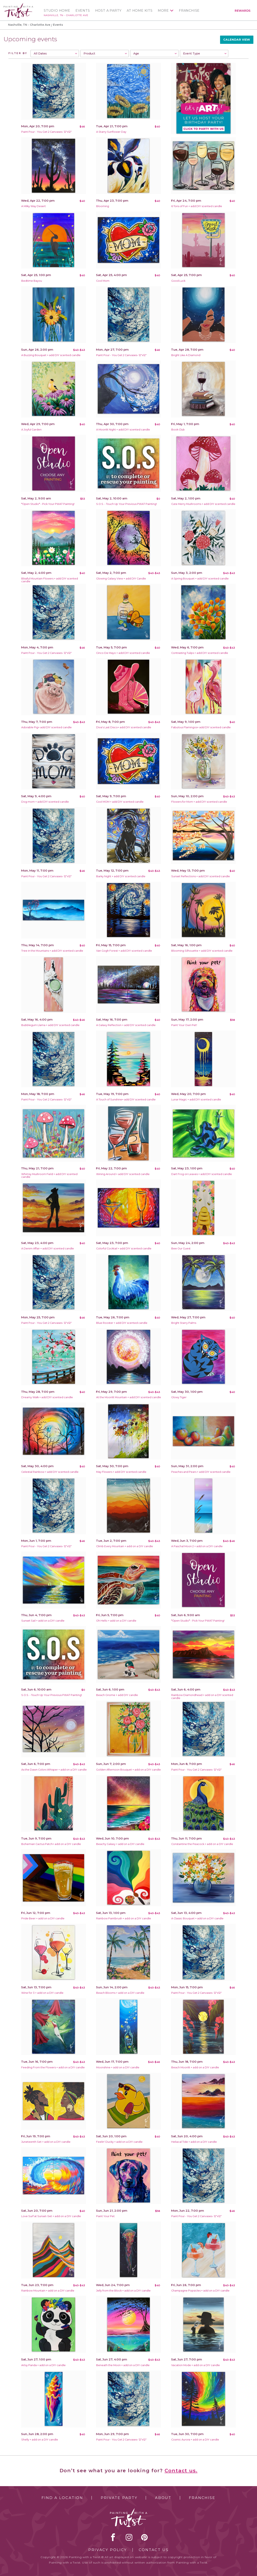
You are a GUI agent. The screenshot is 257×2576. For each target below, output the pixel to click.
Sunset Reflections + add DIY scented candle (200, 876)
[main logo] (18, 5)
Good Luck (178, 280)
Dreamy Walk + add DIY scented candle (47, 1397)
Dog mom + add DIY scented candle (45, 801)
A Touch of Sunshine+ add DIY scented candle (126, 1099)
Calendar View (236, 39)
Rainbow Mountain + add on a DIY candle (47, 2290)
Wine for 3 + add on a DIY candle (42, 1992)
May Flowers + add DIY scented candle (121, 1471)
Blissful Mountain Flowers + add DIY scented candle (49, 580)
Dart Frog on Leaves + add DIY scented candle (201, 1174)
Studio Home (57, 10)
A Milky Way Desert (33, 206)
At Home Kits (140, 10)
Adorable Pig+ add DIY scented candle (46, 727)
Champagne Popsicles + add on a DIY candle (200, 2290)
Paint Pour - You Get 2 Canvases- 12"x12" (46, 131)
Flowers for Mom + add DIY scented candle (199, 801)
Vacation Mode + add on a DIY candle (195, 2365)
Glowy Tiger (179, 1397)
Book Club (178, 429)
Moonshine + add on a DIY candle (117, 2067)
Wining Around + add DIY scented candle (123, 1174)
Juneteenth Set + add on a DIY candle (45, 2141)
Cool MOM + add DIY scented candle (120, 801)
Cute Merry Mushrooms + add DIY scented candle (203, 503)
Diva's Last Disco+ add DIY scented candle (123, 727)
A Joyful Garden (31, 429)
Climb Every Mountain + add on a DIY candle (124, 1546)
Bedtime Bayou (31, 280)
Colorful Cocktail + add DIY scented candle (123, 1248)
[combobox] (55, 53)
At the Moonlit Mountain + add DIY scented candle (128, 1397)
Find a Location (62, 2498)
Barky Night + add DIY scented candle (120, 876)
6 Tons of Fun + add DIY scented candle (196, 206)
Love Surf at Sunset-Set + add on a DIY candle (51, 2216)
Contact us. (181, 2470)
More (163, 10)
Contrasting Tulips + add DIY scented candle (199, 652)
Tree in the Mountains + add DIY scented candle (52, 950)
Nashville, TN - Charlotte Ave (66, 15)
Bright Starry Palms (183, 1322)
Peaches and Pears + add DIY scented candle (200, 1471)
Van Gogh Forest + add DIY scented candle (124, 950)
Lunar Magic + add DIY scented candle (196, 1099)
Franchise (189, 10)
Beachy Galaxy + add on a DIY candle (120, 1844)
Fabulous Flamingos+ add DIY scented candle (201, 727)
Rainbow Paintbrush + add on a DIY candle (123, 1918)
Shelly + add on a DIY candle (39, 2439)
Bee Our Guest (181, 1248)
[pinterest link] (144, 2537)
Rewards (243, 10)
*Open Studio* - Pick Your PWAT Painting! (47, 503)
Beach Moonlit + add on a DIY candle (195, 2067)
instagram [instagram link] (129, 2537)
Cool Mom (102, 280)
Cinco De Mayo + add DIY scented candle (123, 652)
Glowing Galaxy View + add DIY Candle (121, 578)
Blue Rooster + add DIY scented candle (121, 1322)
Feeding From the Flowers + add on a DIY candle (53, 2067)
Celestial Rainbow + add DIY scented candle (50, 1471)
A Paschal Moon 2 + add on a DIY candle (197, 1546)
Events (82, 10)
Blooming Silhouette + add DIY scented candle (202, 950)
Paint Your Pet (105, 2216)
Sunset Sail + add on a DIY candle (42, 1620)
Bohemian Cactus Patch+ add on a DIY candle (51, 1844)
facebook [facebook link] (113, 2537)
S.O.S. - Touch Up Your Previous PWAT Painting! (126, 503)
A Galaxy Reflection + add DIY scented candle (126, 1025)
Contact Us (154, 2550)
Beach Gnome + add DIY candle (117, 1695)
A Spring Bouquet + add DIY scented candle (200, 578)
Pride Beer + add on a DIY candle (42, 1918)
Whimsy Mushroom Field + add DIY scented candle (49, 1176)
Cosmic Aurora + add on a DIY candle (195, 2439)
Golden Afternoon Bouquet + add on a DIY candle (128, 1769)
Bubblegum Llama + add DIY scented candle (50, 1025)
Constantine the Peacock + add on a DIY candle (202, 1844)
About (163, 2498)
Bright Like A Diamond (185, 355)
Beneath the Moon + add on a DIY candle (123, 2365)
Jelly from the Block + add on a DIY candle (123, 2290)
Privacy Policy (107, 2550)
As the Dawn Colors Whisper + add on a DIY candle (54, 1769)
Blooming (102, 206)
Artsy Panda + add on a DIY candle (43, 2365)
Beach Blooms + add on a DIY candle (120, 1992)
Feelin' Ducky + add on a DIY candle (119, 2141)
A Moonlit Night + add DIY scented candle (123, 429)
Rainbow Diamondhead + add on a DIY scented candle (202, 1697)
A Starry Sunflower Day (111, 131)
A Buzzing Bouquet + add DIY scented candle (51, 355)
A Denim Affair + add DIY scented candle (47, 1248)
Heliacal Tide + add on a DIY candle (194, 2141)
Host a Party (108, 10)
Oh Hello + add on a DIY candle (116, 1620)
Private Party (119, 2498)
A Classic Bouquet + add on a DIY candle (197, 1918)
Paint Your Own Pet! (184, 1025)
